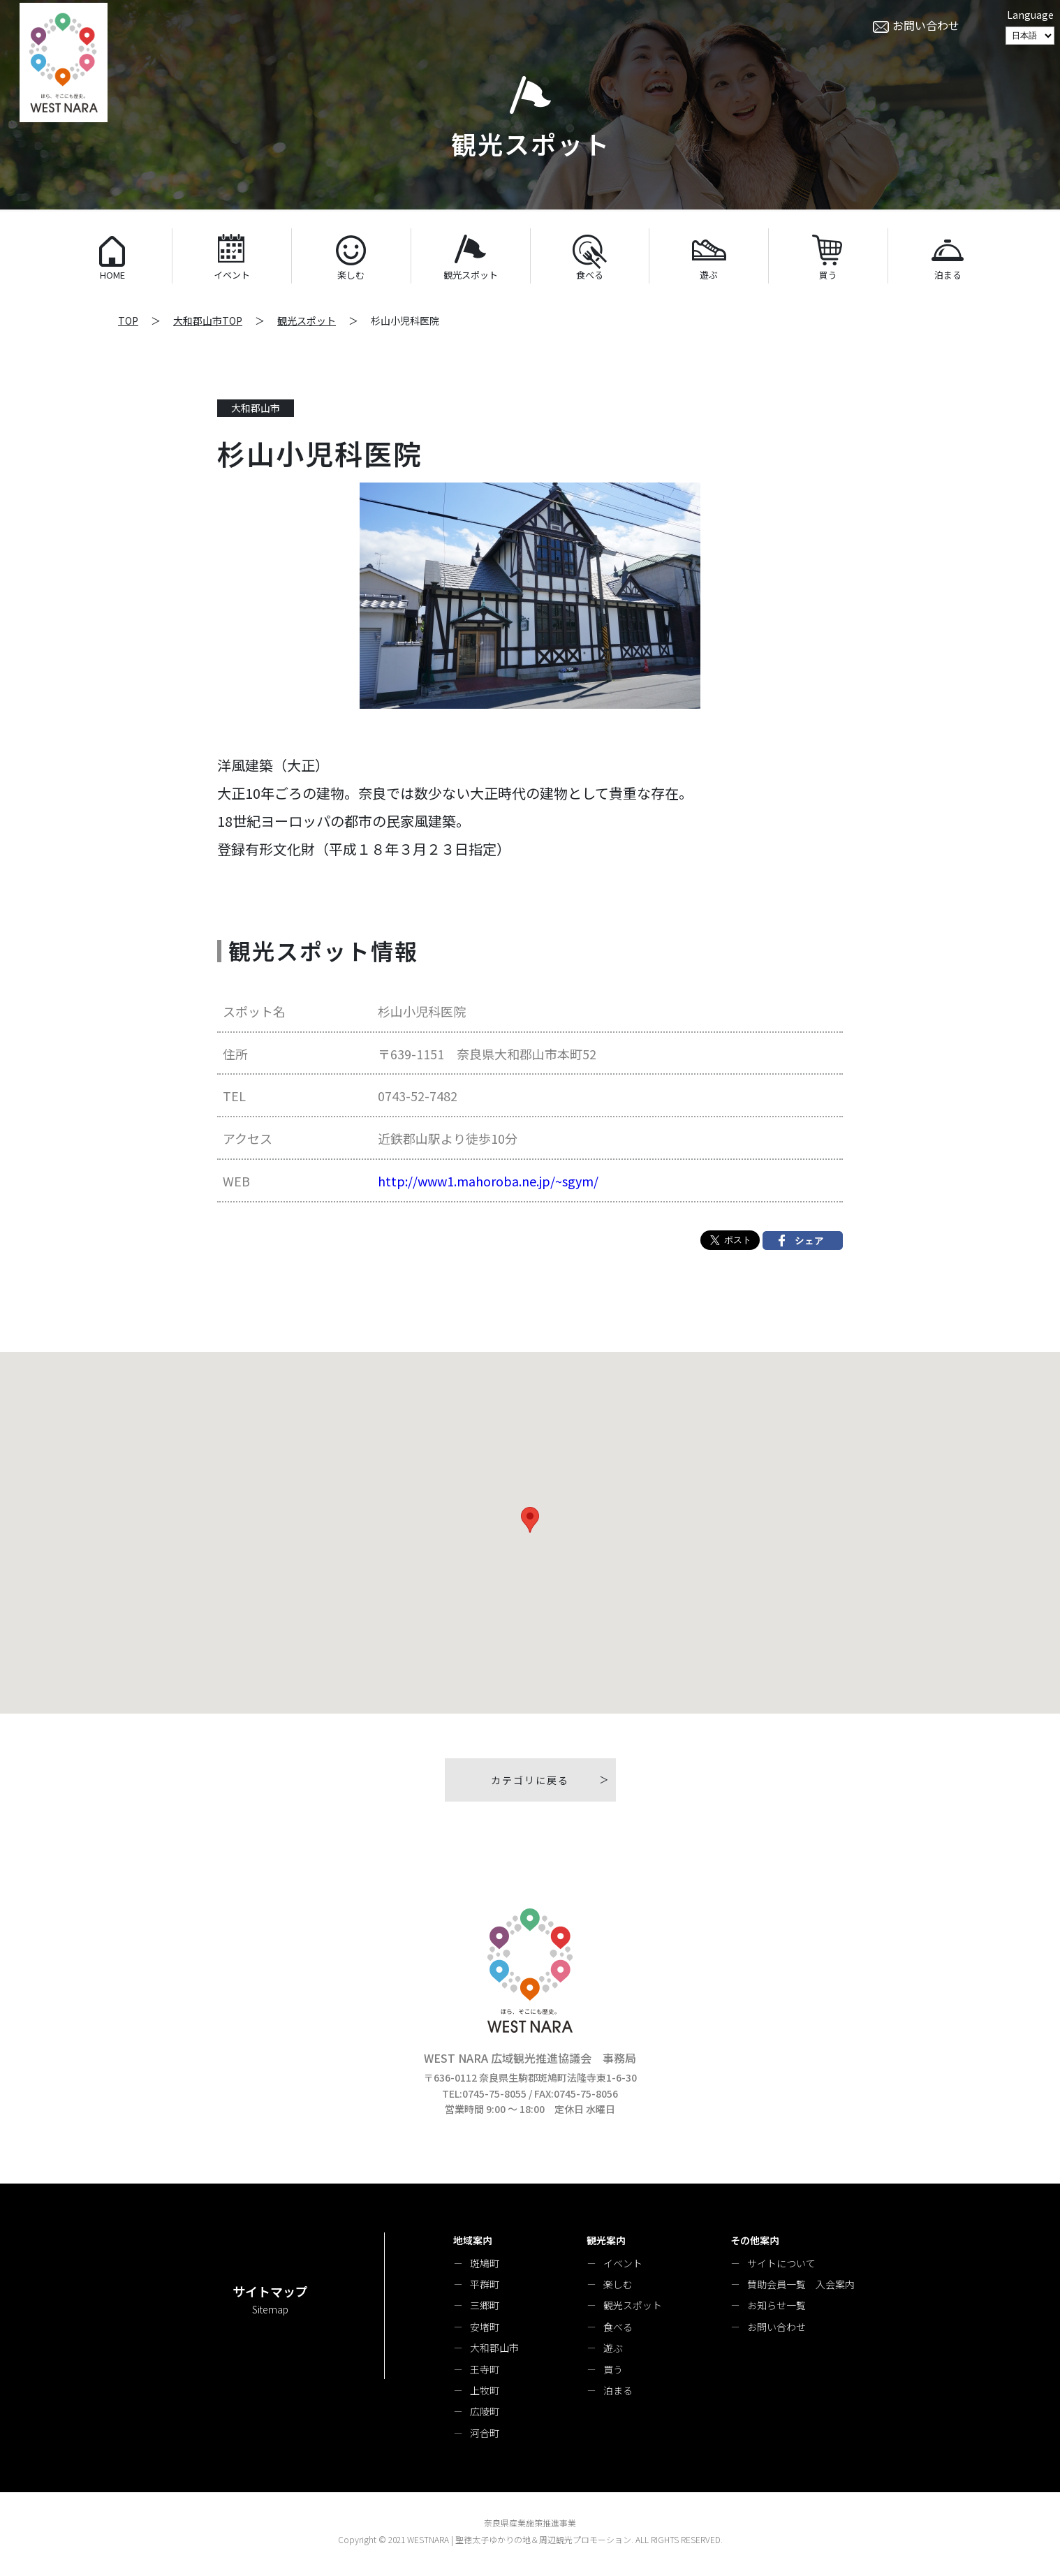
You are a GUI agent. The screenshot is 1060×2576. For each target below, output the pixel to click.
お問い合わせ (776, 2327)
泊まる (618, 2390)
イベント (622, 2263)
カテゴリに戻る (530, 1780)
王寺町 (484, 2369)
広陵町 (484, 2411)
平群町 (484, 2284)
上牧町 (484, 2390)
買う (613, 2369)
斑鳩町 (484, 2263)
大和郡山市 (494, 2348)
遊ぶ (613, 2348)
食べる (618, 2327)
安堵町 (484, 2327)
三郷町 (484, 2305)
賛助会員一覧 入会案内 (801, 2284)
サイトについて (781, 2263)
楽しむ (618, 2284)
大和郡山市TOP (207, 320)
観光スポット (306, 320)
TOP (128, 320)
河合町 (484, 2433)
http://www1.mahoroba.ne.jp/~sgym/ (488, 1181)
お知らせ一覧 (776, 2305)
